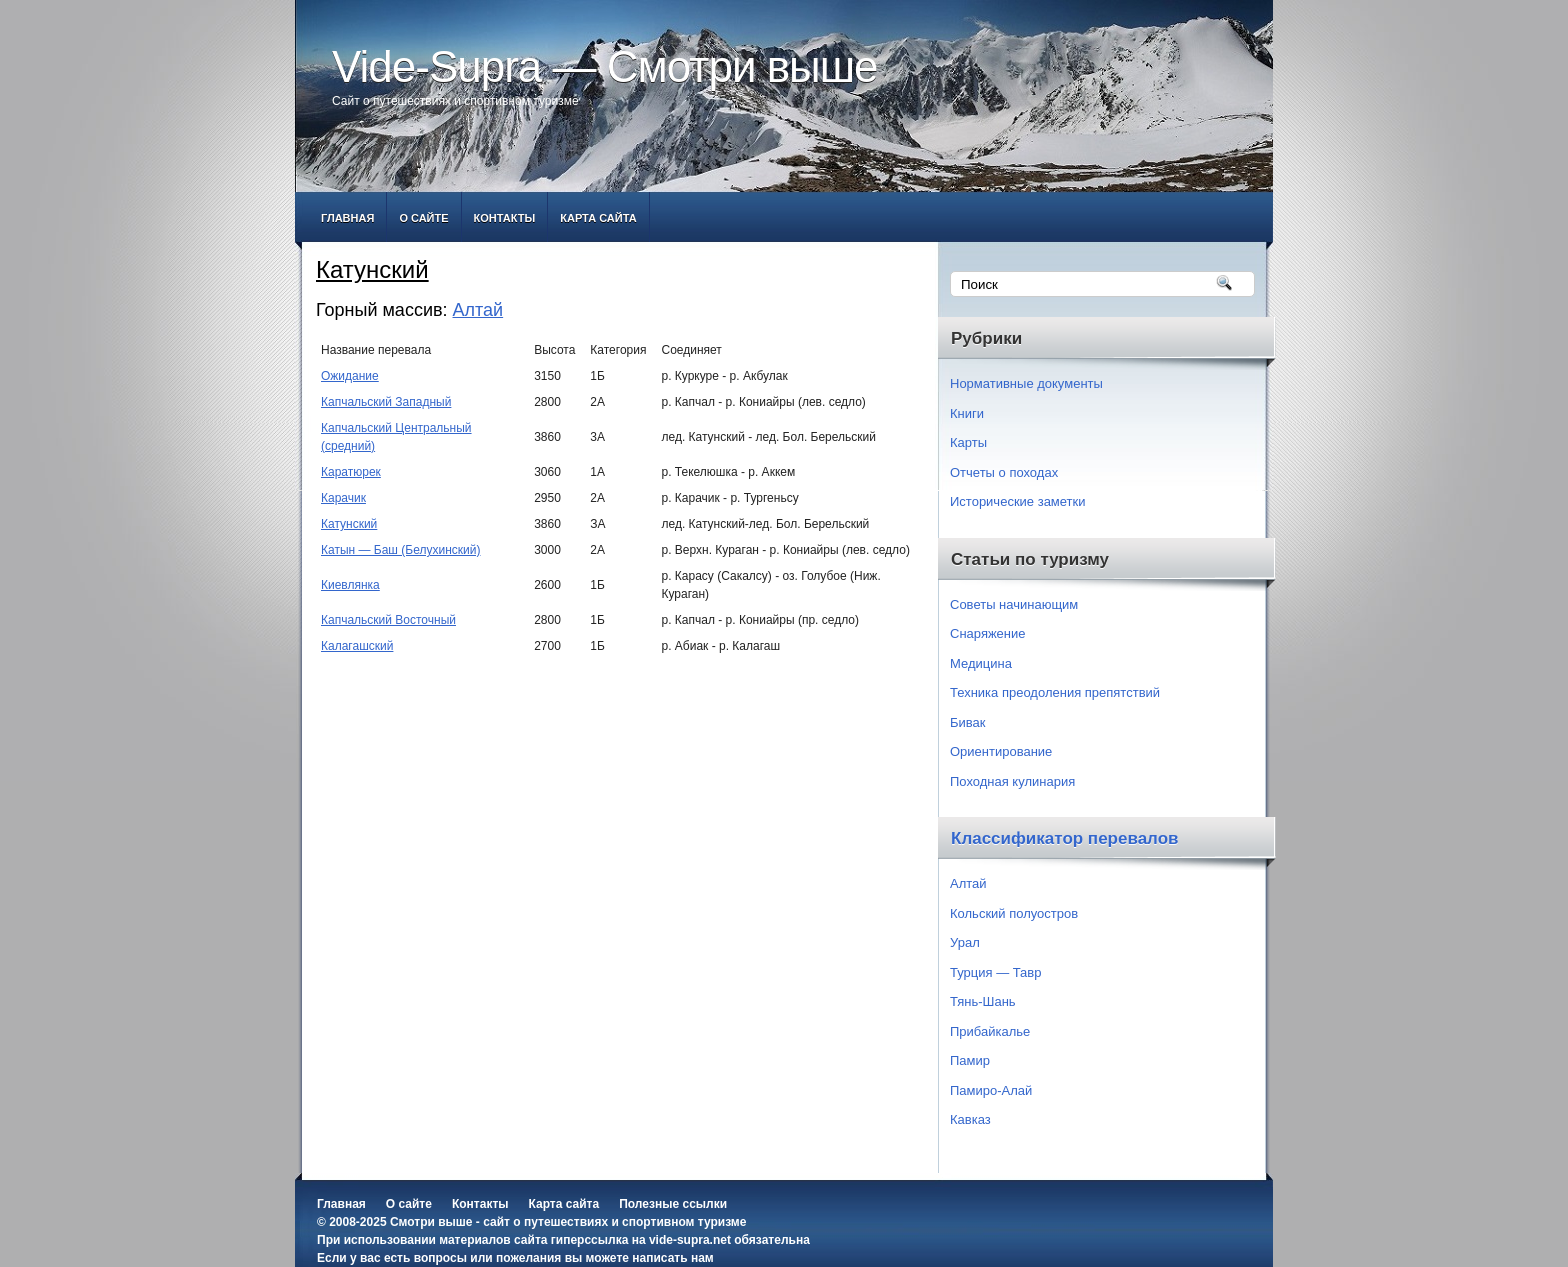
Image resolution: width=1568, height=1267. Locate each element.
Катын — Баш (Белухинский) (400, 550)
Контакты (505, 218)
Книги (967, 413)
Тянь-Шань (983, 1001)
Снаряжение (988, 633)
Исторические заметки (1018, 501)
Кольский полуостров (1014, 913)
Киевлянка (350, 585)
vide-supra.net (690, 1240)
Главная (347, 218)
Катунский (349, 524)
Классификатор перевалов (1065, 838)
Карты (968, 442)
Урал (965, 942)
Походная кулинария (1012, 781)
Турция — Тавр (996, 972)
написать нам (672, 1258)
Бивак (967, 722)
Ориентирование (1001, 751)
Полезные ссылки (673, 1204)
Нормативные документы (1026, 383)
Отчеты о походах (1004, 472)
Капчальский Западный (386, 402)
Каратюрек (351, 472)
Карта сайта (598, 218)
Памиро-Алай (991, 1090)
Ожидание (350, 376)
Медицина (981, 663)
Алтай (478, 310)
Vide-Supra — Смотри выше (605, 66)
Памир (970, 1060)
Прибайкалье (990, 1031)
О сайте (423, 218)
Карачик (343, 498)
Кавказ (970, 1119)
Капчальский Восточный (388, 620)
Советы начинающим (1014, 604)
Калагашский (357, 646)
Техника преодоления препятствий (1055, 692)
